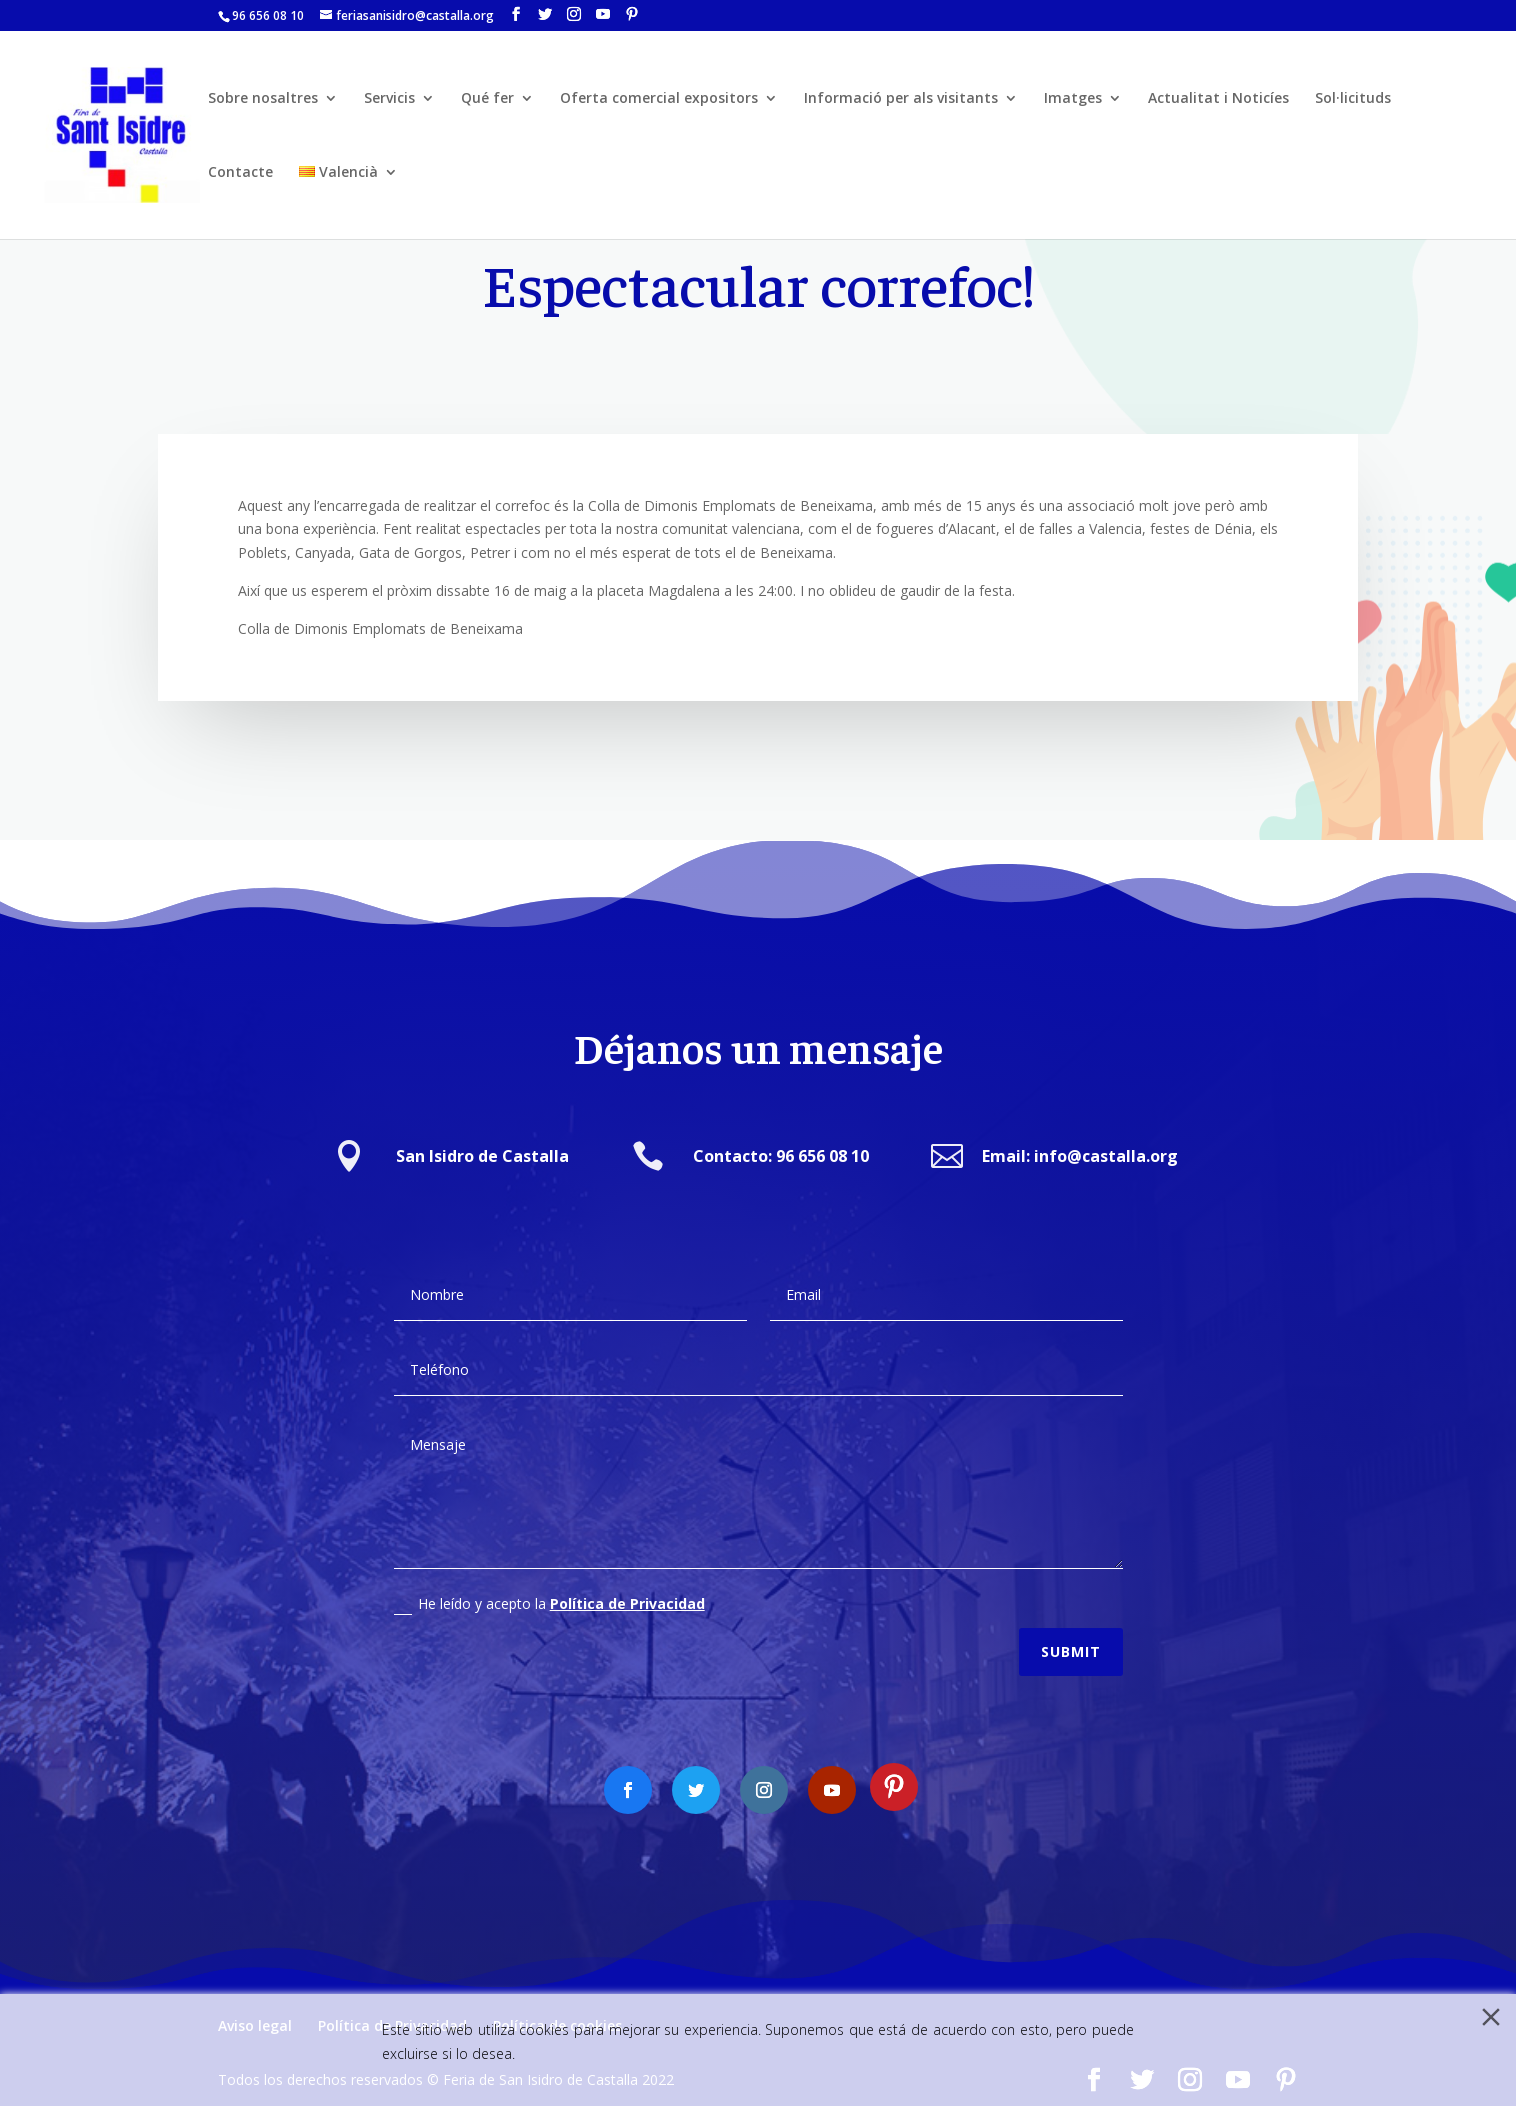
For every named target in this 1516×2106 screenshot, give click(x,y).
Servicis (389, 99)
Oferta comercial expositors (659, 99)
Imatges (1073, 99)
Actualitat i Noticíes (1218, 99)
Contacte (240, 173)
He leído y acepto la (549, 1587)
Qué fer (487, 99)
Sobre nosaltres (263, 99)
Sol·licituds (1353, 99)
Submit (1071, 1633)
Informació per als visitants (901, 99)
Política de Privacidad (627, 1586)
